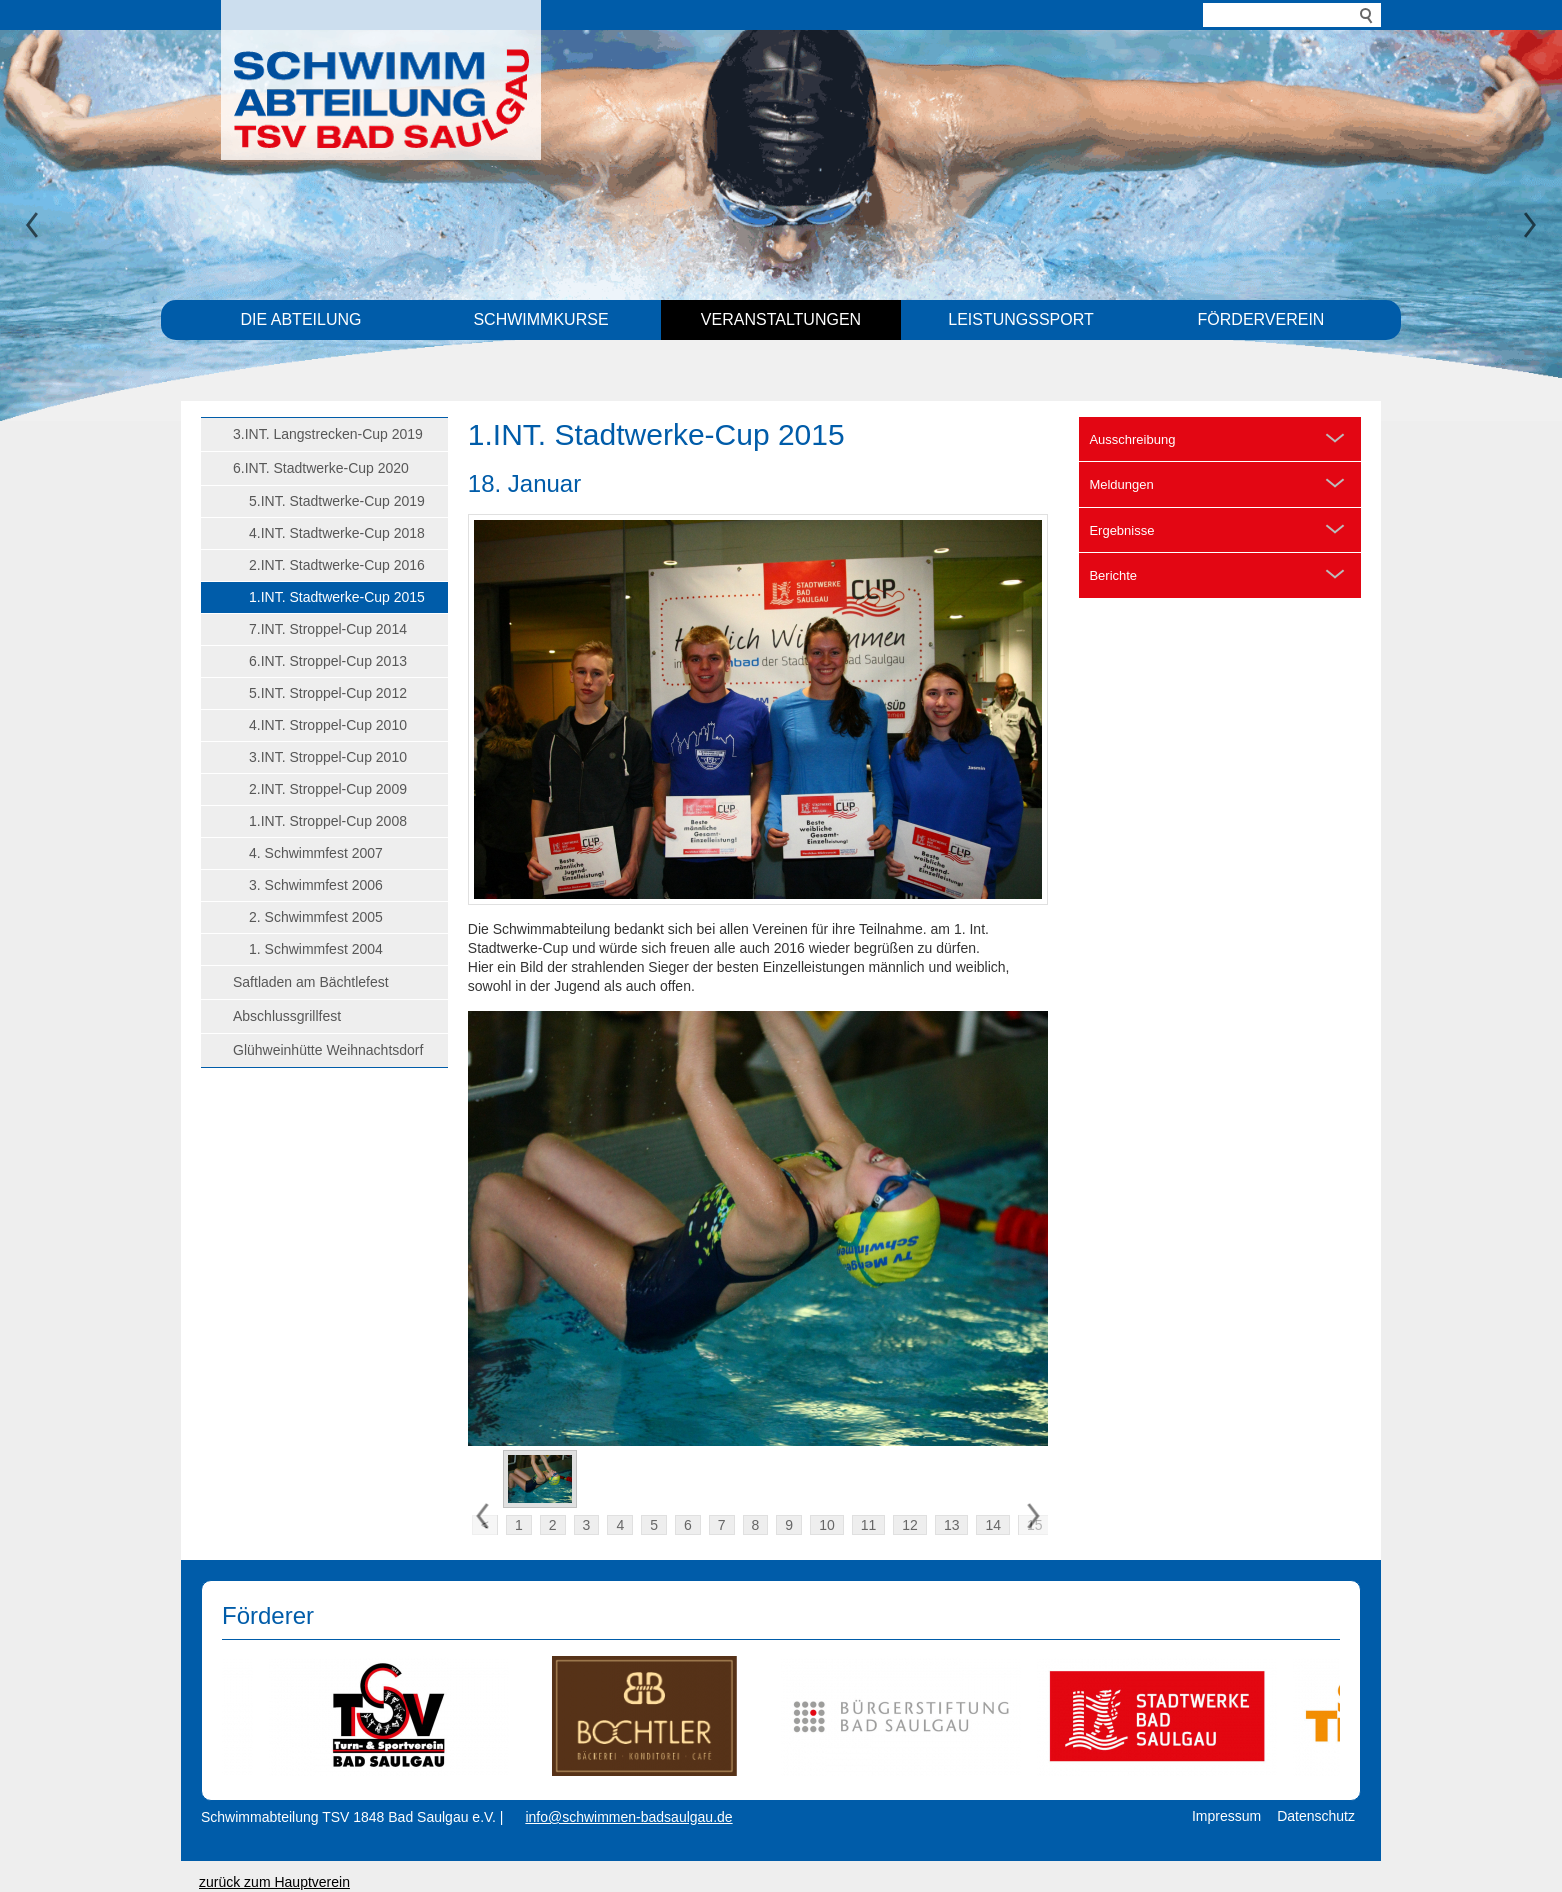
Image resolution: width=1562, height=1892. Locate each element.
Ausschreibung (1132, 439)
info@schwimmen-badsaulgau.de (628, 1817)
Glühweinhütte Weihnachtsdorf (328, 1050)
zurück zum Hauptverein (274, 1882)
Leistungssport (1021, 319)
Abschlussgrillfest (287, 1016)
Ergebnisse (1121, 530)
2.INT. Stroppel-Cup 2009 (328, 789)
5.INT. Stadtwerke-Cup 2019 (337, 501)
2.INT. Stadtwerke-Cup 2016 (337, 565)
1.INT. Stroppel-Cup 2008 (328, 821)
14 (993, 1525)
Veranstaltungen (781, 319)
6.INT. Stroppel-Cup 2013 (328, 661)
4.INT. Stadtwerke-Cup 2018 (337, 533)
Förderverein (1261, 319)
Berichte (1113, 575)
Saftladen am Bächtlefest (311, 982)
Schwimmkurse (540, 319)
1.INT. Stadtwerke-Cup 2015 (337, 597)
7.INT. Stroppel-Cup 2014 (328, 629)
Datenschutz (1316, 1816)
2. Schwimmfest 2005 (316, 917)
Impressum (1226, 1816)
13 (952, 1525)
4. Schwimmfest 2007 (316, 853)
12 (910, 1525)
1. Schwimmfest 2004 (316, 949)
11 (869, 1525)
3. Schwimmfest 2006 (316, 885)
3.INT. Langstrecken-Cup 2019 (328, 434)
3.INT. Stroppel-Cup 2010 (328, 757)
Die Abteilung (301, 319)
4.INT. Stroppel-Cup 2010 (328, 725)
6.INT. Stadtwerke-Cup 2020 (321, 468)
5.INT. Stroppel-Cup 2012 (328, 693)
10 (827, 1525)
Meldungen (1121, 484)
